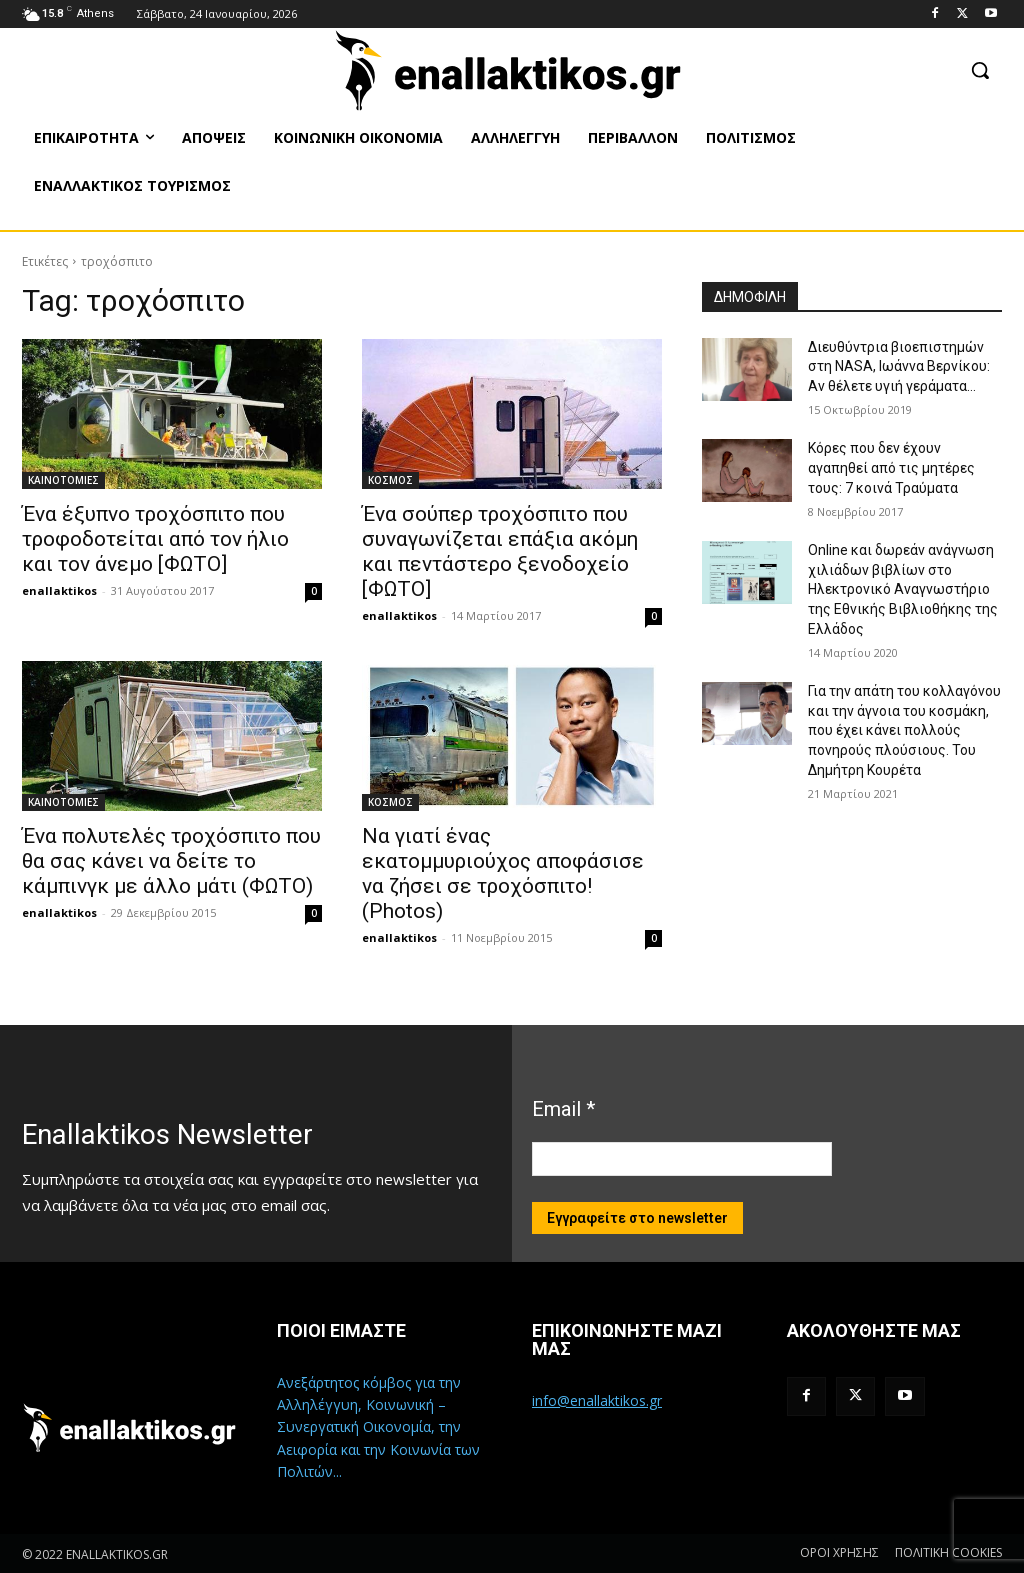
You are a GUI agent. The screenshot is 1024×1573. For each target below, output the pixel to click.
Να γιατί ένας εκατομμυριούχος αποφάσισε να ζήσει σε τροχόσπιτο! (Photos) (503, 873)
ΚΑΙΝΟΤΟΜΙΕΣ (63, 480)
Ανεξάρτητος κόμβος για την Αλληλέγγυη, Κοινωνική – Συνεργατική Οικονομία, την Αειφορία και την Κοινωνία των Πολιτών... (378, 1427)
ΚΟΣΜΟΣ (390, 480)
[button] (980, 70)
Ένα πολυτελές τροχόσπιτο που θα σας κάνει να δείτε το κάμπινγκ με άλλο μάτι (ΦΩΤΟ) (171, 861)
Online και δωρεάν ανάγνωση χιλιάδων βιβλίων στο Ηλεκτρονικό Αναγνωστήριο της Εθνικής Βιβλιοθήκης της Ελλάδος (903, 589)
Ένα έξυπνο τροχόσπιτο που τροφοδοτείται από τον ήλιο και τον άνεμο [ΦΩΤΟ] (155, 539)
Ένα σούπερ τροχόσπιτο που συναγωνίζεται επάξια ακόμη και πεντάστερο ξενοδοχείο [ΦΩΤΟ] (500, 551)
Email (563, 1109)
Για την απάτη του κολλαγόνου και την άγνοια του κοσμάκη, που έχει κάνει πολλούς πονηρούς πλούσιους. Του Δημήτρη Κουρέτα (904, 730)
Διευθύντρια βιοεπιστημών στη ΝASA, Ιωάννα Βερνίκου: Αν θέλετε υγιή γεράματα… (899, 366)
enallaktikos (59, 590)
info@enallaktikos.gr (597, 1400)
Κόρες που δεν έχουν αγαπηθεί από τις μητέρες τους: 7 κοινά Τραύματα (891, 467)
